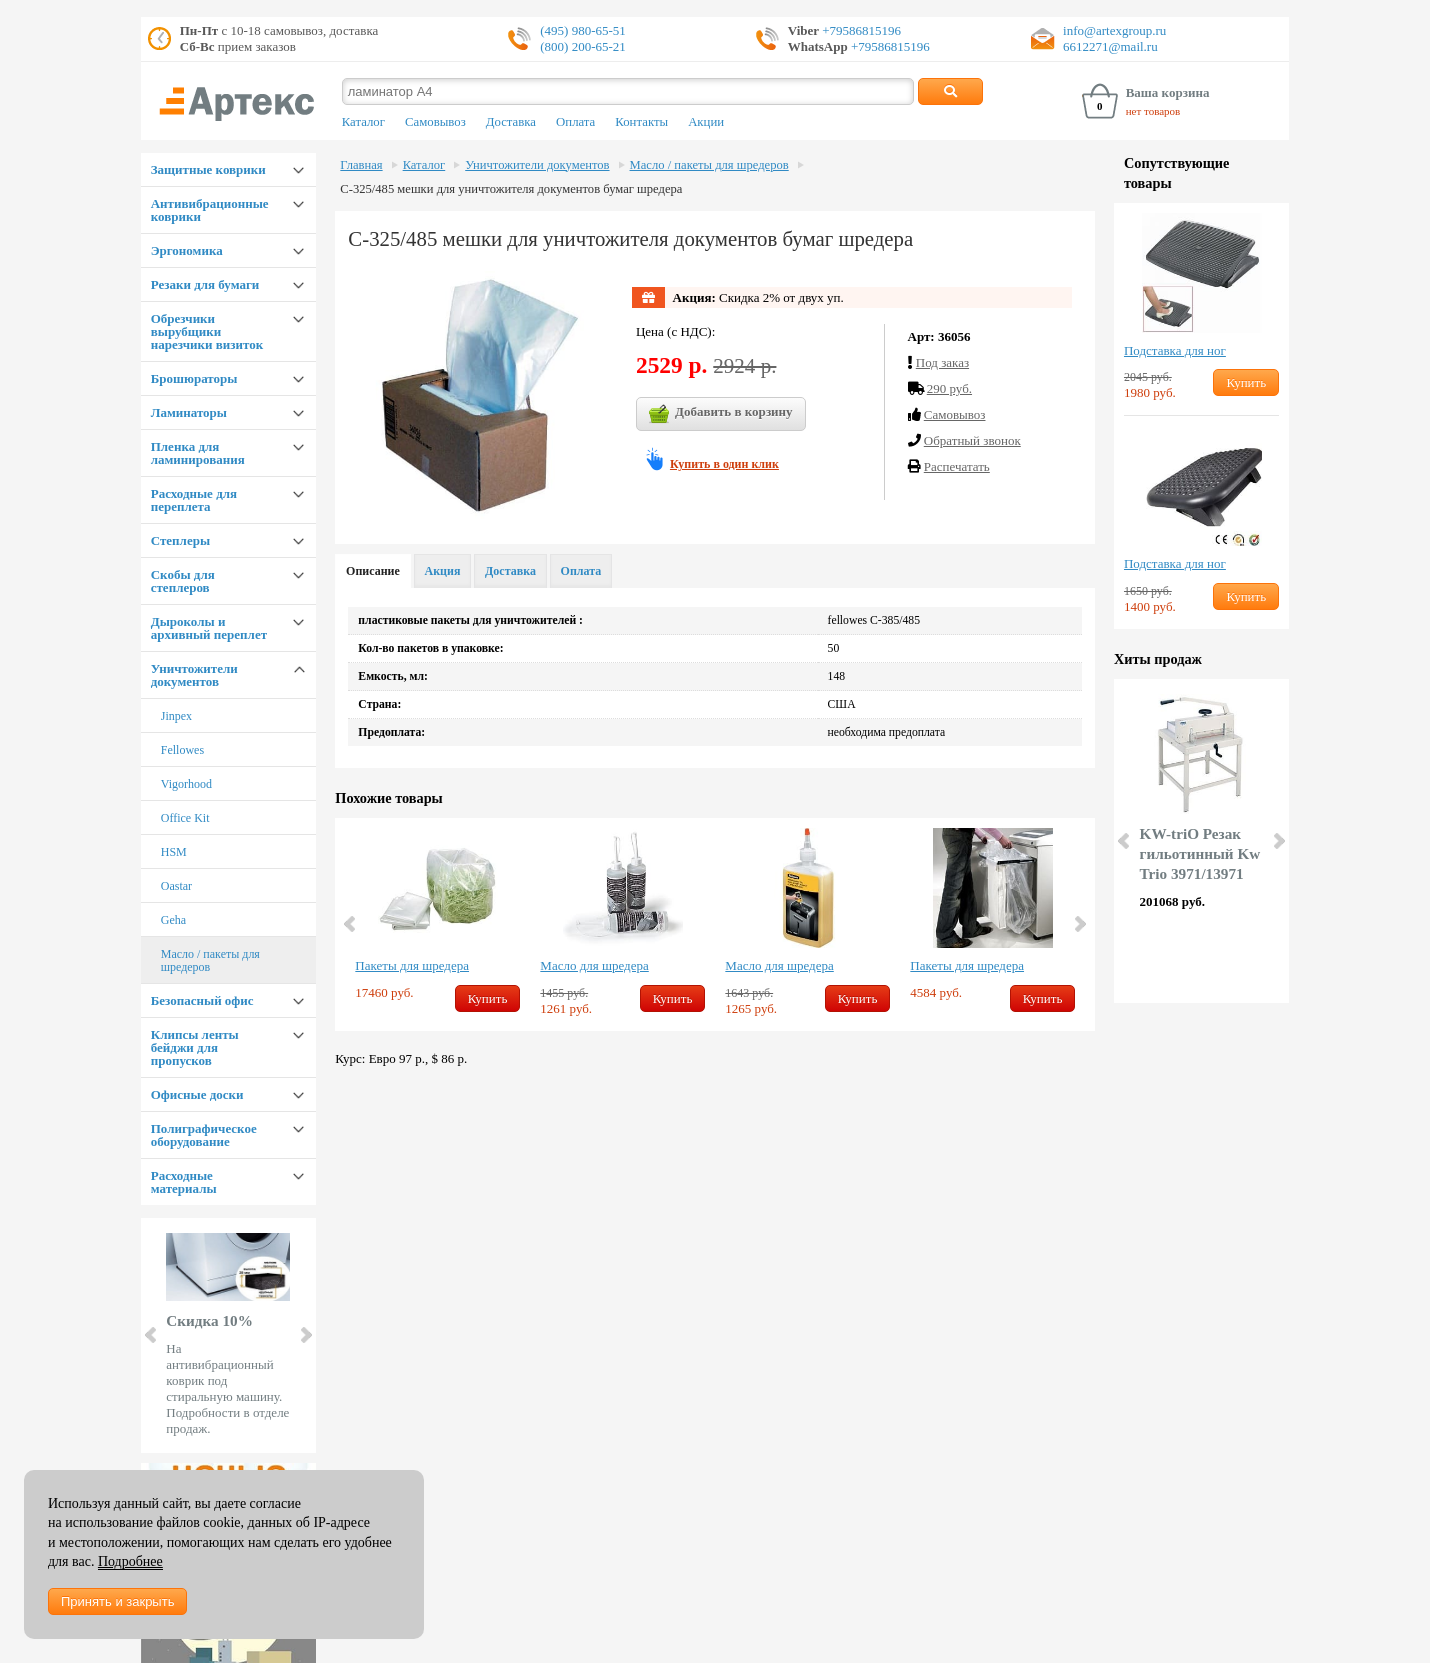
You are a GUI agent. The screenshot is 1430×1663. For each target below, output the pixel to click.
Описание (373, 571)
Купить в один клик (724, 464)
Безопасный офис (202, 1000)
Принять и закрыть (117, 1601)
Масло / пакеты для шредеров (210, 960)
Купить (488, 998)
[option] (437, 921)
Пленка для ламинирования (198, 453)
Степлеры (180, 540)
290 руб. (949, 388)
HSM (174, 852)
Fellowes (182, 750)
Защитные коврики (208, 169)
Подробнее (130, 1561)
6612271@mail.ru (1110, 46)
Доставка (511, 122)
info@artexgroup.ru (1114, 30)
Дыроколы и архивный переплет (209, 628)
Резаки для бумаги (205, 284)
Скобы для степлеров (183, 581)
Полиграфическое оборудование (204, 1135)
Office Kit (185, 818)
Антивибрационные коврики (210, 210)
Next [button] (1079, 924)
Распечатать (957, 466)
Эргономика (187, 250)
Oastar (176, 886)
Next (305, 1335)
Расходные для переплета (194, 500)
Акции (706, 122)
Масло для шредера (594, 965)
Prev (152, 1335)
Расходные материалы (184, 1182)
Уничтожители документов (194, 675)
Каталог (363, 122)
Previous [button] (351, 924)
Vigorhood (186, 784)
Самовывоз (435, 122)
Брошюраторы (194, 378)
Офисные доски (197, 1094)
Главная (361, 165)
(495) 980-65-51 (583, 30)
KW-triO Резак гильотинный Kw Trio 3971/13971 (1200, 853)
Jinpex (176, 716)
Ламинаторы (189, 412)
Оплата (575, 122)
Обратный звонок (972, 440)
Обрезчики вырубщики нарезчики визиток (207, 331)
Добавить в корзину (721, 414)
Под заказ (942, 362)
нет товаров (1153, 111)
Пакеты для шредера (412, 965)
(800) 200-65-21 (583, 46)
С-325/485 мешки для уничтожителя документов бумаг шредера (511, 189)
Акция (443, 571)
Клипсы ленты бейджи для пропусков (195, 1047)
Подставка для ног (1175, 350)
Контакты (641, 122)
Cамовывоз (955, 414)
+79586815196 (860, 30)
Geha (173, 920)
